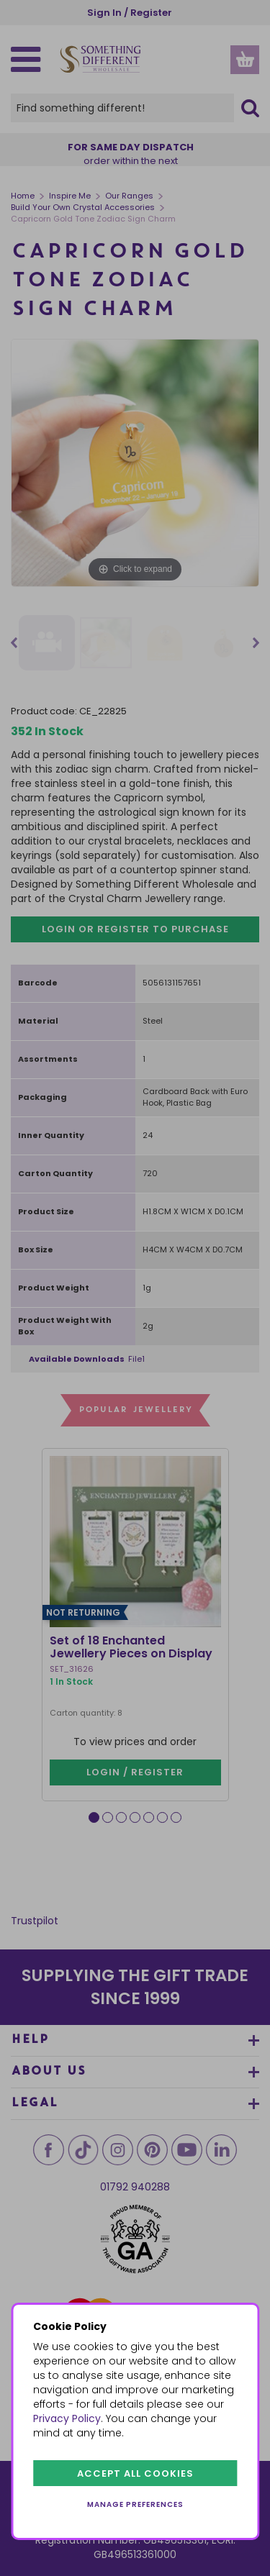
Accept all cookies (135, 2473)
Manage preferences (135, 2504)
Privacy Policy (67, 2418)
